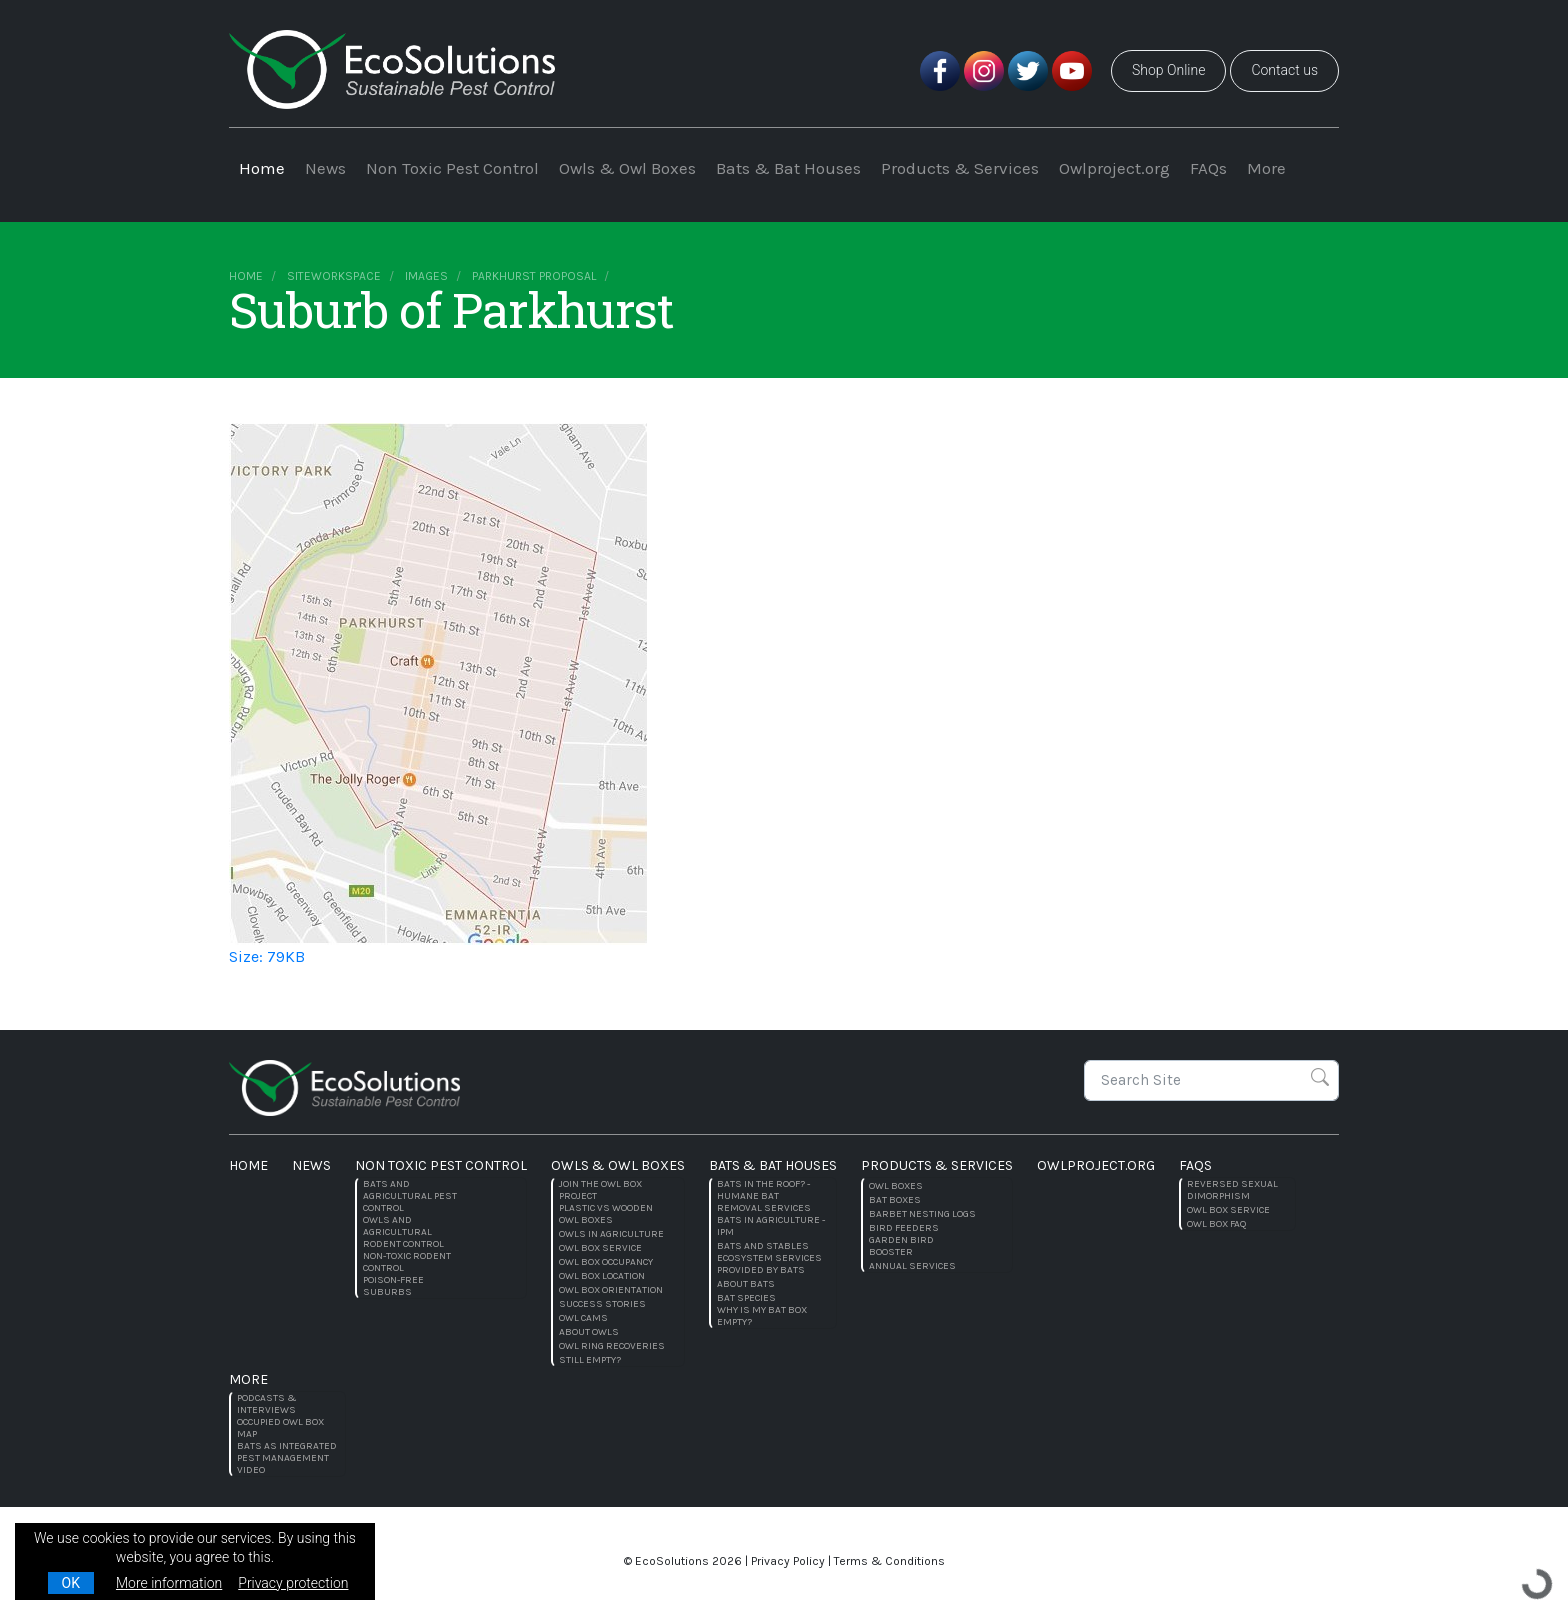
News (325, 168)
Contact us (1284, 70)
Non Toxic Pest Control (452, 168)
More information (169, 1583)
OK (71, 1583)
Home (262, 168)
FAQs (1208, 168)
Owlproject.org (1114, 168)
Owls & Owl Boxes (627, 168)
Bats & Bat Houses (788, 168)
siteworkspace (334, 276)
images (426, 276)
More (1266, 168)
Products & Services (960, 168)
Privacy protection (293, 1583)
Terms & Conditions (889, 1561)
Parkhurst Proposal (534, 276)
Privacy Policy (788, 1561)
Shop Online (1168, 70)
